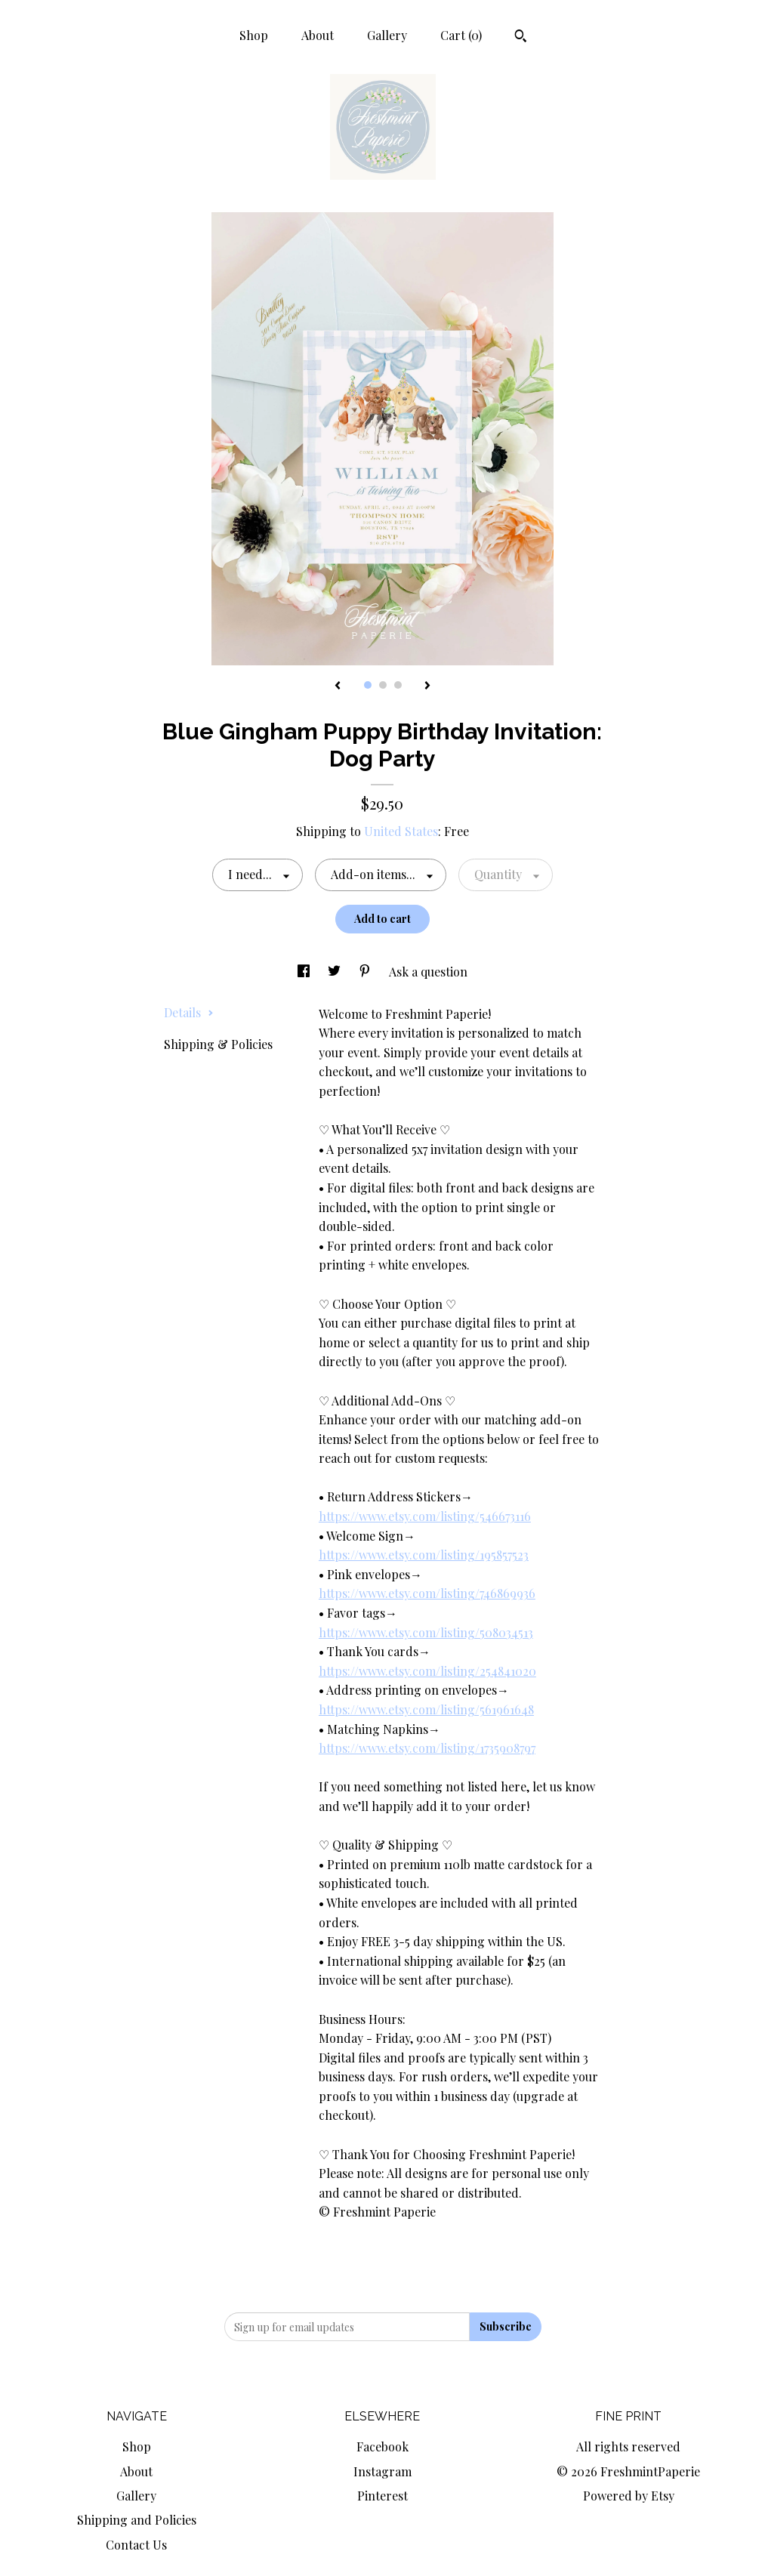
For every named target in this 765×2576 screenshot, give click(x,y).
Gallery (387, 35)
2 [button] (383, 685)
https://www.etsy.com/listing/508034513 (426, 1632)
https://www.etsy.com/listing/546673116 (425, 1516)
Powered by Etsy (628, 2496)
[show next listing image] (427, 686)
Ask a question (428, 971)
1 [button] (368, 685)
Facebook (382, 2446)
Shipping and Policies (136, 2520)
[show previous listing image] (337, 686)
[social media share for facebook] (305, 971)
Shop (253, 35)
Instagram (382, 2471)
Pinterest (382, 2496)
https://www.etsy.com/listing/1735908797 (427, 1748)
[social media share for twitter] (336, 971)
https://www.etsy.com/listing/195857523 (424, 1555)
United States (401, 831)
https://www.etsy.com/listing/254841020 (427, 1671)
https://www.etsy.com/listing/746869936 (427, 1593)
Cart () (461, 35)
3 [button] (398, 685)
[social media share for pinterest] (366, 971)
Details (189, 1012)
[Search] (520, 37)
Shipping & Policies (218, 1044)
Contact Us (136, 2545)
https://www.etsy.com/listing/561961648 (426, 1709)
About (317, 35)
